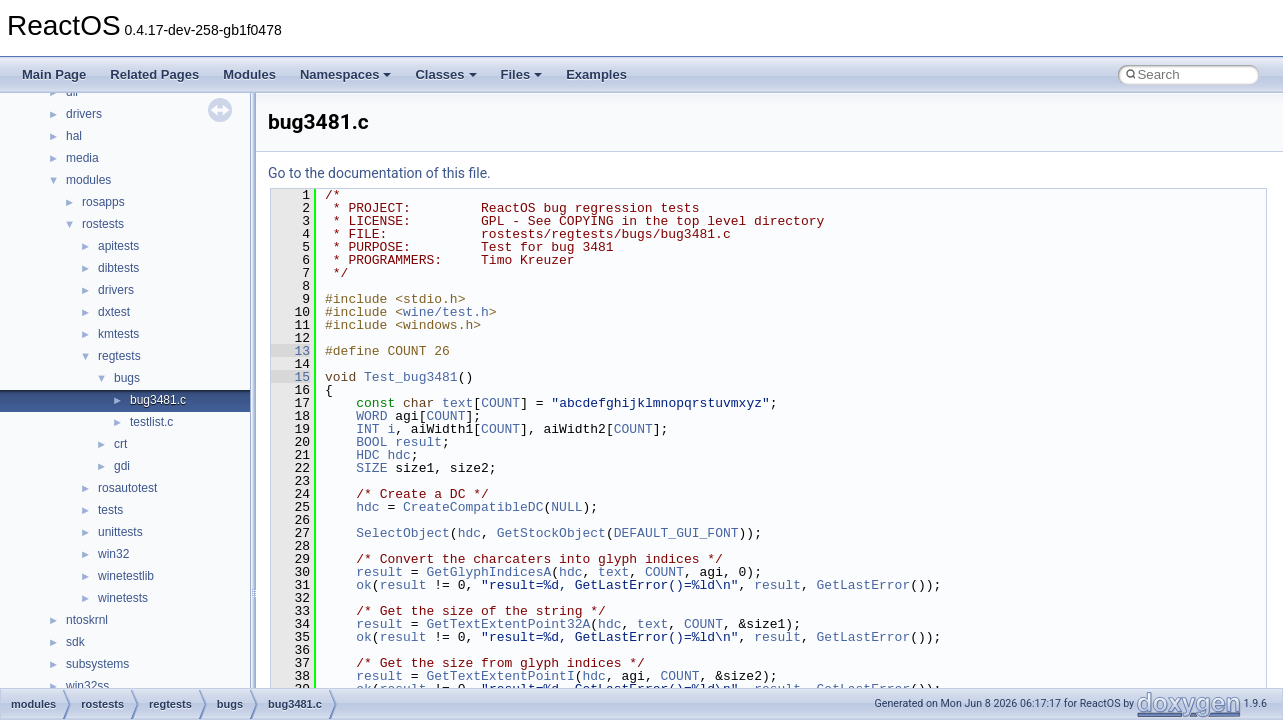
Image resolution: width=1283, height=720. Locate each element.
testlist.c (151, 422)
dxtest (114, 312)
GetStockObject (551, 533)
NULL (566, 507)
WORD (371, 416)
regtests (119, 356)
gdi (122, 466)
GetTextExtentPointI (500, 676)
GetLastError (864, 585)
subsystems (97, 664)
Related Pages (154, 74)
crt (120, 444)
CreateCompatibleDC (473, 507)
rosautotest (127, 488)
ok (364, 585)
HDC (367, 455)
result (418, 442)
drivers (84, 114)
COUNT (500, 403)
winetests (123, 598)
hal (74, 136)
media (82, 158)
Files (522, 74)
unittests (120, 532)
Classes (445, 74)
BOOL (371, 442)
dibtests (118, 268)
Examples (596, 74)
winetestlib (126, 576)
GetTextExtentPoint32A (508, 624)
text (457, 403)
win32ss (87, 686)
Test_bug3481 (411, 377)
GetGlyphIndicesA (488, 572)
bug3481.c (158, 400)
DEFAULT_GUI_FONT (676, 533)
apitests (118, 246)
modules (88, 180)
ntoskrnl (87, 620)
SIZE (371, 468)
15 (290, 377)
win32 (113, 554)
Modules (249, 74)
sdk (75, 642)
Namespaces (346, 74)
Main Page (54, 74)
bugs (127, 378)
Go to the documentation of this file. (379, 173)
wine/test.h (446, 312)
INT (367, 429)
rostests (103, 224)
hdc (398, 455)
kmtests (118, 334)
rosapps (103, 202)
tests (110, 510)
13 (290, 351)
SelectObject (403, 533)
